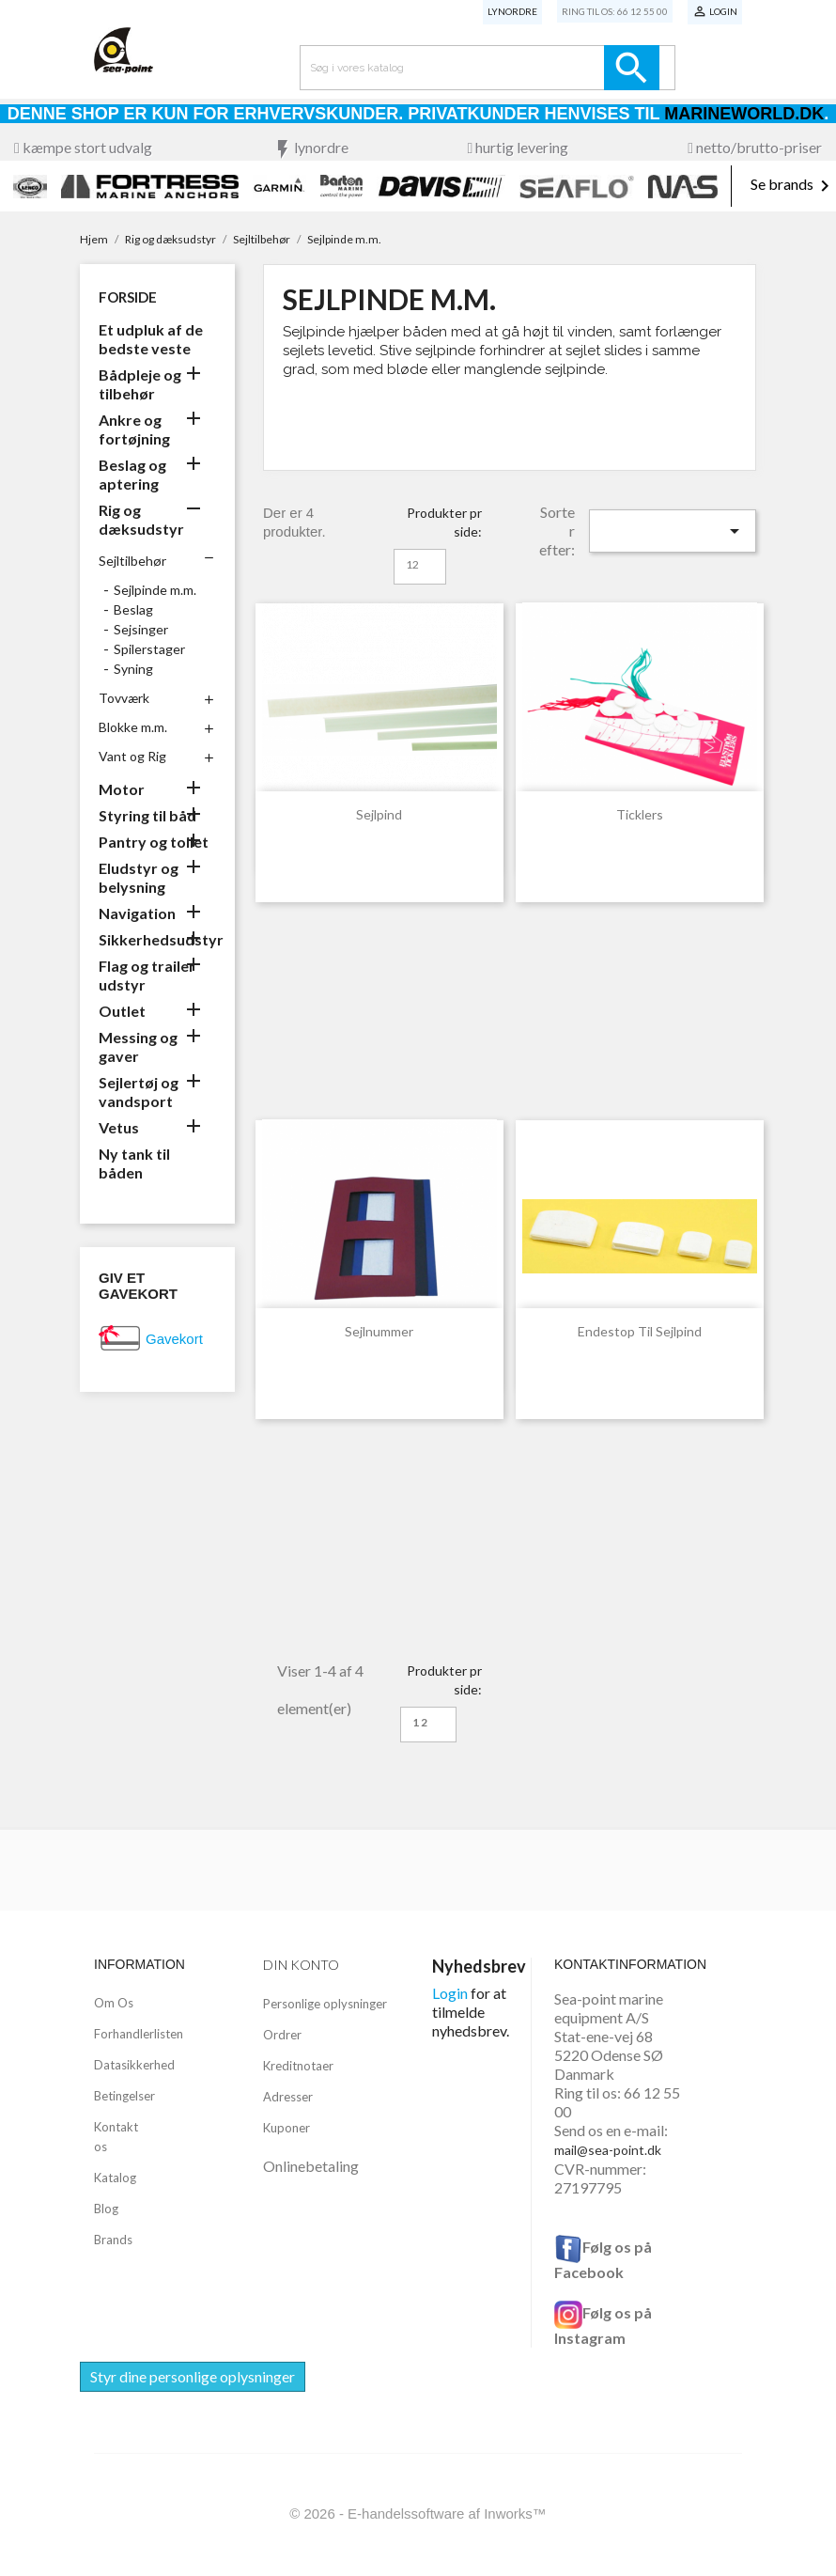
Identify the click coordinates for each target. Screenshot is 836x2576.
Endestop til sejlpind (640, 1331)
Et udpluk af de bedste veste (151, 338)
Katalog (115, 2177)
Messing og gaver (138, 1046)
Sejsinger (141, 629)
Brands (113, 2239)
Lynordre (512, 11)
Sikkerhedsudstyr (157, 939)
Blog (106, 2208)
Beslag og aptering (132, 474)
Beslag (133, 609)
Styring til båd (147, 815)
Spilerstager (149, 649)
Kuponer (286, 2127)
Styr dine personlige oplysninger (192, 2376)
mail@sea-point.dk (607, 2150)
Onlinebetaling (311, 2166)
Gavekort (174, 1339)
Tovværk (124, 698)
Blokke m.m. (133, 727)
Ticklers (639, 814)
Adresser (288, 2096)
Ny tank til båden (134, 1163)
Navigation (137, 913)
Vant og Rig (132, 756)
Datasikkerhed (134, 2064)
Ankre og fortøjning (134, 429)
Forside (128, 297)
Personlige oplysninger (325, 2003)
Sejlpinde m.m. (155, 590)
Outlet (122, 1011)
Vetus (119, 1127)
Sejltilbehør (132, 561)
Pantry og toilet (154, 842)
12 (412, 564)
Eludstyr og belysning (138, 877)
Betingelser (124, 2095)
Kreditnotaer (298, 2065)
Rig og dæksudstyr (141, 519)
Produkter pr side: (444, 522)
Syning (133, 669)
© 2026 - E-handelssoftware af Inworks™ (418, 2513)
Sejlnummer (379, 1331)
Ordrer (282, 2034)
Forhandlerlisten (138, 2033)
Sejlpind (379, 814)
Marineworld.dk (744, 113)
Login (450, 1993)
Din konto (301, 1965)
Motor (122, 789)
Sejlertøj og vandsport (138, 1091)
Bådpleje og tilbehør (140, 384)
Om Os (113, 2002)
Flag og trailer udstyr (147, 975)
